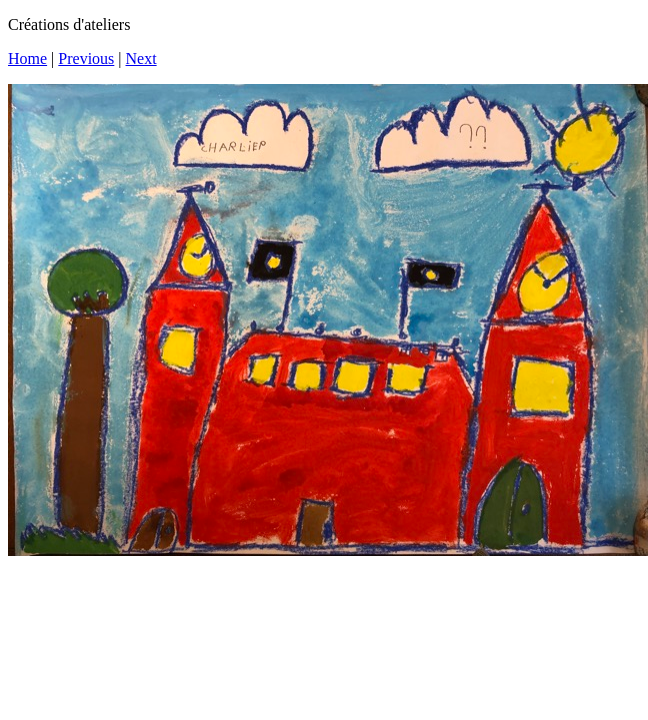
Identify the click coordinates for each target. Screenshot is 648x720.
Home (27, 58)
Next (141, 58)
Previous (86, 58)
